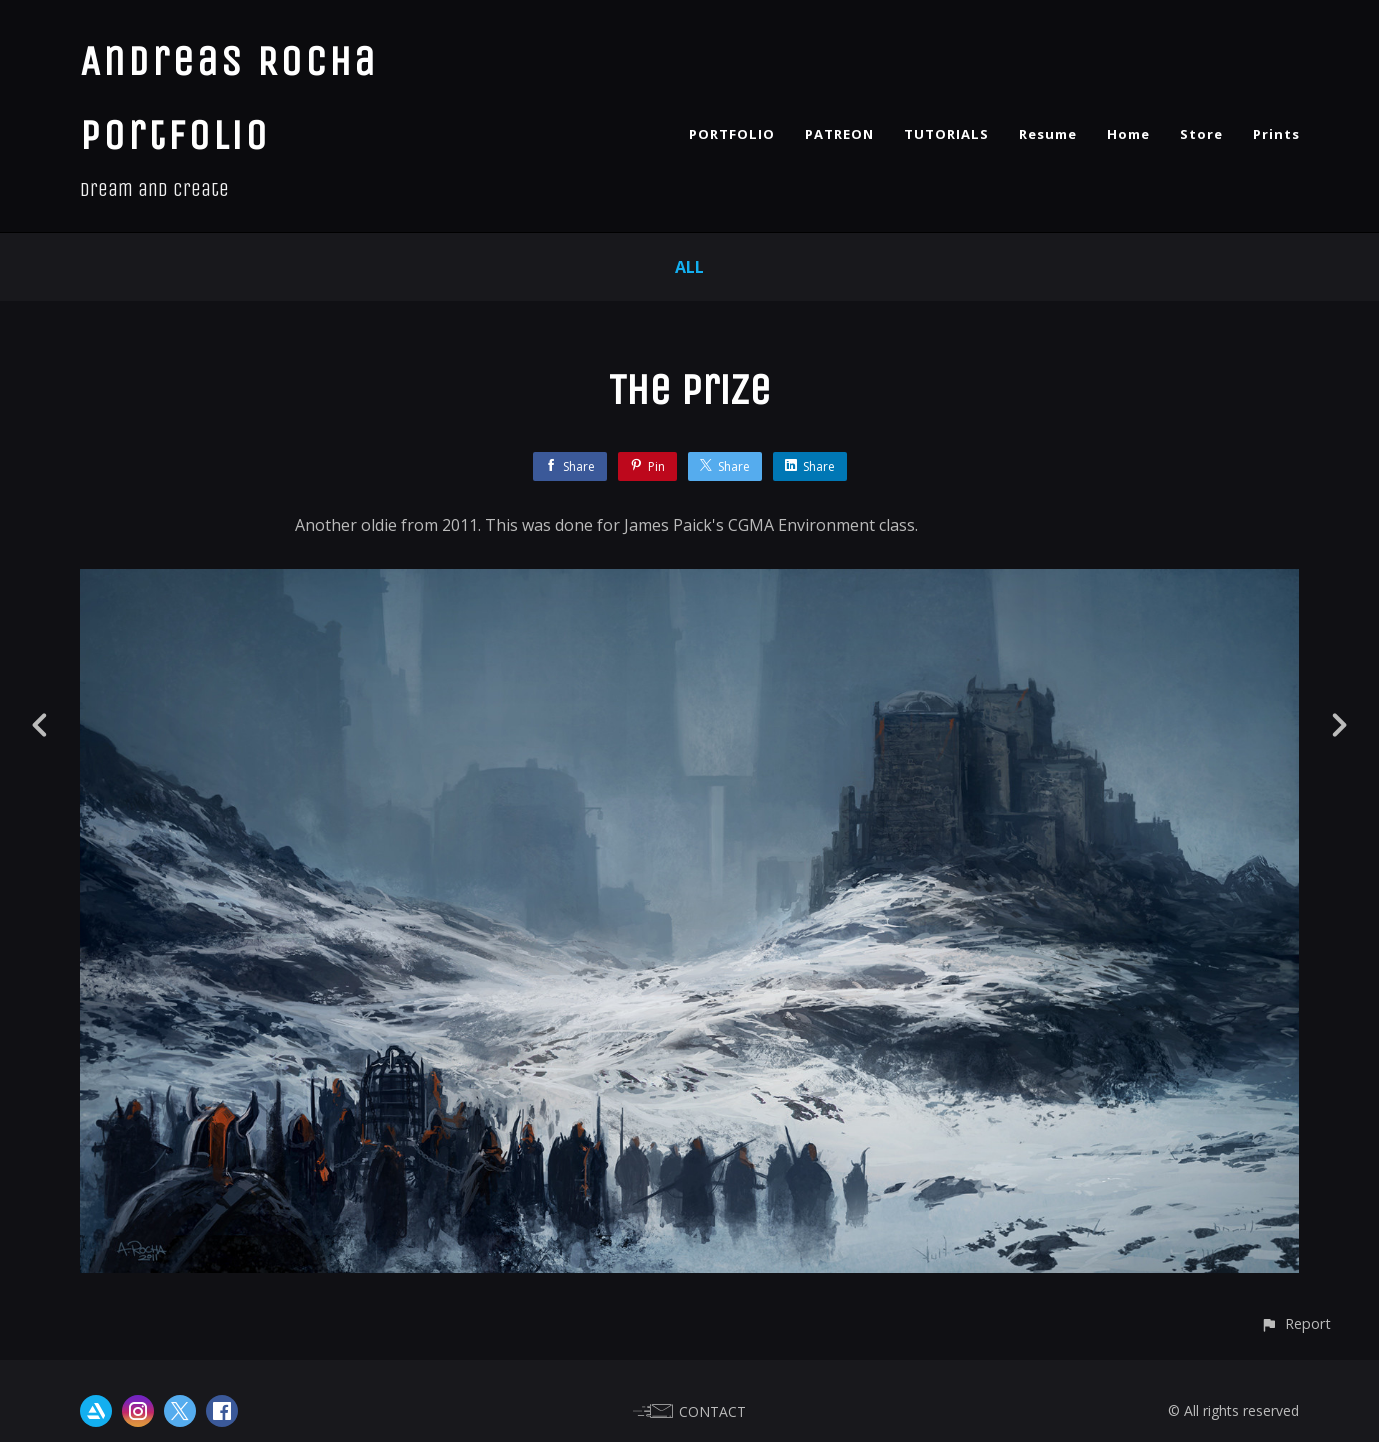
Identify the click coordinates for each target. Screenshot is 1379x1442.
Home (1128, 134)
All (689, 267)
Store (1201, 134)
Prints (1276, 134)
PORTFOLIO (732, 134)
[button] (1295, 1323)
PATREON (839, 134)
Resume (1048, 134)
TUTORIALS (946, 134)
